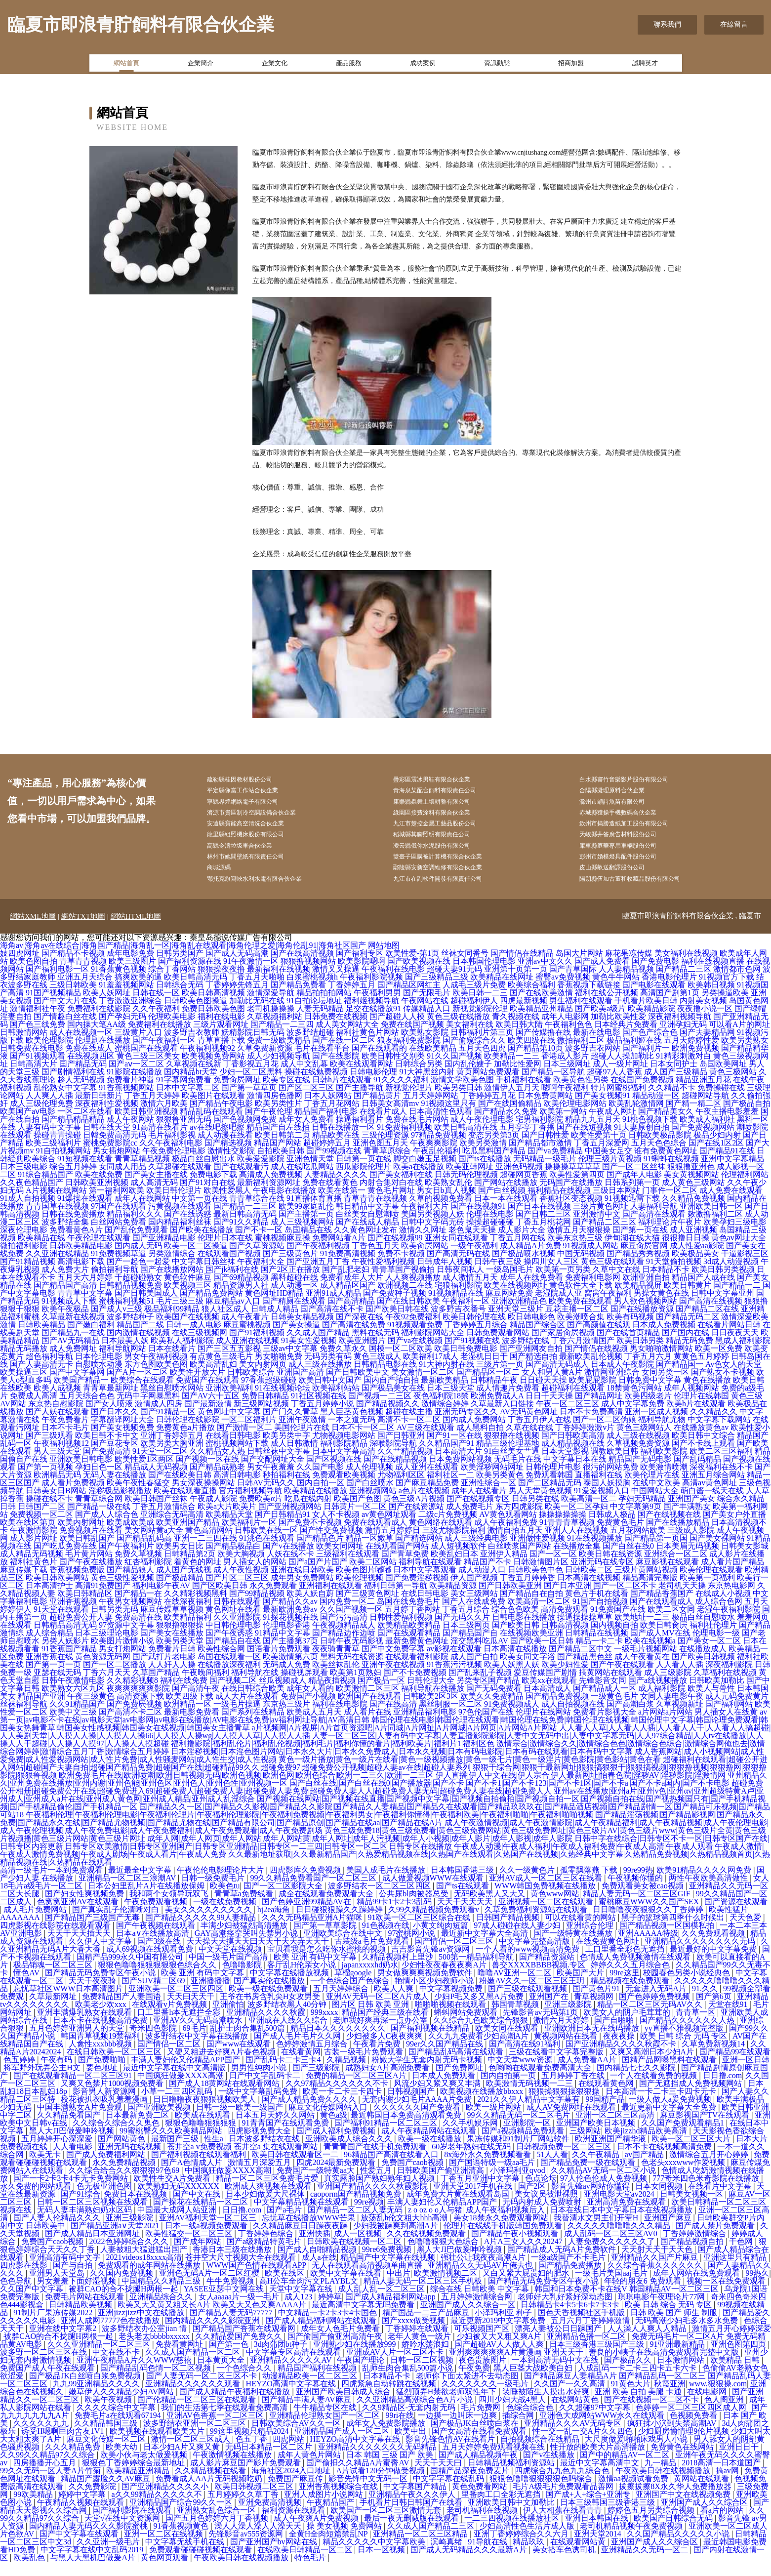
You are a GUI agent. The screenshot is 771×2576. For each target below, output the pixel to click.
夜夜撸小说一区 (704, 1023)
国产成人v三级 (116, 1323)
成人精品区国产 (347, 1299)
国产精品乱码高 (144, 1552)
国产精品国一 (679, 1378)
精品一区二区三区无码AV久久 (650, 2018)
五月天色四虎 (482, 1062)
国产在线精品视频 (395, 1473)
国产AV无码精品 (70, 1354)
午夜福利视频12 (61, 1457)
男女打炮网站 (122, 1663)
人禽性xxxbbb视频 (101, 2058)
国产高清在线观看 (654, 1228)
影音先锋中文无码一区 (368, 2493)
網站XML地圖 (33, 931)
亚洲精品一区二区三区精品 (421, 2548)
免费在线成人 (89, 1062)
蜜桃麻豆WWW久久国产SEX (650, 1916)
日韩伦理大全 (430, 1694)
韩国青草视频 (516, 2018)
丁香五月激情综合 (164, 1520)
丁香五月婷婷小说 (322, 1418)
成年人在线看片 (479, 1505)
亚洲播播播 (210, 1995)
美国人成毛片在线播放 (386, 1884)
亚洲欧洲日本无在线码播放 (592, 2042)
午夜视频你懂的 (636, 1892)
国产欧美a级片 (600, 1023)
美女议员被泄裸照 (547, 2208)
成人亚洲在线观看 (426, 1481)
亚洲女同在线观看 (456, 1252)
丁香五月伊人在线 (539, 1434)
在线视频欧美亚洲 (531, 1647)
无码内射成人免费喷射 (542, 2216)
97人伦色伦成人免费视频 (604, 2192)
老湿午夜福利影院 (728, 1623)
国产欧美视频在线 (418, 975)
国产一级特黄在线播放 (573, 1947)
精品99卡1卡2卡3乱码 (395, 1916)
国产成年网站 (198, 2255)
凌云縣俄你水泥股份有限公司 (446, 855)
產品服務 (349, 66)
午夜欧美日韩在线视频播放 (663, 2485)
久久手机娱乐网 (471, 2137)
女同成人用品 (122, 1181)
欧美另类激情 (483, 1157)
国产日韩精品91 (282, 1528)
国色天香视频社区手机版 (582, 2327)
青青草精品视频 (142, 1173)
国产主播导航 (359, 1102)
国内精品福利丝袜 (179, 1236)
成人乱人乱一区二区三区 (382, 2303)
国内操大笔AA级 (96, 1038)
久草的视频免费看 (440, 1212)
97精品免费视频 (438, 1149)
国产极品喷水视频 (523, 1268)
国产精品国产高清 (65, 1299)
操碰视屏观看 (304, 1686)
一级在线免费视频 (225, 1916)
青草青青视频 (83, 975)
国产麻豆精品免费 (427, 1497)
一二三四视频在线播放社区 (512, 2532)
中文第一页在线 (199, 1212)
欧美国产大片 (581, 1987)
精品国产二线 (140, 1339)
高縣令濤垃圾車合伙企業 (253, 855)
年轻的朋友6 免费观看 (643, 2295)
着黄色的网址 (197, 1576)
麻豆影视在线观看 (667, 1576)
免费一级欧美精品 (278, 1054)
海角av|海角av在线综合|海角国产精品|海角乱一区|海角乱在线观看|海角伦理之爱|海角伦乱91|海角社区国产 (183, 959)
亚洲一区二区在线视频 (164, 2548)
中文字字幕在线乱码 (449, 2493)
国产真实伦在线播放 (270, 1995)
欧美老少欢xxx (101, 2018)
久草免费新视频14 (714, 2058)
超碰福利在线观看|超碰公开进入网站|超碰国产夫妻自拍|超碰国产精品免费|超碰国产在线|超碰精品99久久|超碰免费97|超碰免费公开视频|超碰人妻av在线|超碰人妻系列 (384, 1777)
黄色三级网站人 (644, 1441)
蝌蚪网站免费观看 (466, 2026)
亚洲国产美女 (691, 1513)
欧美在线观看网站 (361, 1078)
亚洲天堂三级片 (515, 1323)
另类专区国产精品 (488, 1694)
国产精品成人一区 (604, 1702)
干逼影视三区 (745, 1268)
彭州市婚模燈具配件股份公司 (632, 867)
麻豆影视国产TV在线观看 (705, 2129)
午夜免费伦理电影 (173, 1165)
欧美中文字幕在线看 (346, 2287)
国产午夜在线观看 (622, 1679)
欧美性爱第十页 (598, 1149)
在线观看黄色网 (607, 2097)
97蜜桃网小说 (412, 1947)
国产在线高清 (393, 1718)
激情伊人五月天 (511, 1102)
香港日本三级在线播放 (233, 2263)
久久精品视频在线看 (211, 2485)
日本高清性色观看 (440, 1125)
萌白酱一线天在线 (712, 1505)
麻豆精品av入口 (232, 1315)
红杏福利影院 (148, 1576)
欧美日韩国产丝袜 (156, 1513)
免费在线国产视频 (412, 1038)
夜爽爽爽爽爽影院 (138, 1702)
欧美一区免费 (718, 1362)
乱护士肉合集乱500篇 (248, 2042)
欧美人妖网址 (106, 1007)
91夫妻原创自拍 (641, 1141)
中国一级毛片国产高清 (229, 1971)
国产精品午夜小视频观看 (515, 2248)
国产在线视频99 (395, 1252)
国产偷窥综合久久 (474, 1054)
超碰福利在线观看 (573, 1402)
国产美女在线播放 (171, 1647)
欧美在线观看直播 (185, 1505)
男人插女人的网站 (254, 1576)
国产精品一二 (737, 1299)
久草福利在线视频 (725, 1686)
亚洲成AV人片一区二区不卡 (396, 2366)
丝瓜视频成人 (282, 1694)
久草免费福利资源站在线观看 (537, 1924)
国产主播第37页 (290, 1655)
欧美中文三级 (73, 1726)
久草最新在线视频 (73, 1331)
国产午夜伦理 (268, 1125)
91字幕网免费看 (183, 1094)
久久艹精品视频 (405, 1465)
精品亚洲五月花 (703, 1094)
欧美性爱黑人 (227, 1204)
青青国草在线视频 (57, 1220)
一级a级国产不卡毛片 (569, 2271)
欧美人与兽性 (711, 1702)
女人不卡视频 (336, 1528)
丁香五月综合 (465, 1623)
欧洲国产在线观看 (369, 1710)
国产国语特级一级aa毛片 (493, 2176)
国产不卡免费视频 (414, 1686)
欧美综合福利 (531, 999)
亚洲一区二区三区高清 (615, 2129)
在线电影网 (708, 2406)
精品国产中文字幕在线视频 (388, 2271)
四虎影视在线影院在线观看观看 (56, 1939)
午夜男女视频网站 (130, 1615)
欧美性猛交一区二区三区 (189, 2248)
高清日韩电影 (237, 1489)
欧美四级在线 (531, 1054)
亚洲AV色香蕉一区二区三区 (216, 2429)
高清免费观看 (564, 1623)
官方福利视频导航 (250, 1505)
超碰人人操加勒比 (622, 1070)
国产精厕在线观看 (293, 1315)
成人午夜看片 (245, 1331)
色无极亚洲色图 (105, 2200)
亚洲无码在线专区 (602, 1576)
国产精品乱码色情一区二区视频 (156, 2382)
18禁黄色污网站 (634, 1402)
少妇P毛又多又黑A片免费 (479, 2010)
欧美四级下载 (189, 1710)
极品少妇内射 (717, 1149)
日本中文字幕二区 (187, 1102)
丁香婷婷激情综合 (695, 2248)
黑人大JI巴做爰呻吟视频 (72, 2145)
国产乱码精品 (697, 1473)
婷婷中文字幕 (83, 2508)
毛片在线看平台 (322, 1062)
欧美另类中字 (286, 1449)
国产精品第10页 (535, 1062)
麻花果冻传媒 (628, 967)
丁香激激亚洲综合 (130, 1015)
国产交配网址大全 (272, 1473)
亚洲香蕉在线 (49, 1671)
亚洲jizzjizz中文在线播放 (142, 2327)
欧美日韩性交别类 (393, 1070)
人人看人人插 (679, 1679)
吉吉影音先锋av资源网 (431, 1963)
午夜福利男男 (377, 1007)
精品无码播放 (23, 1362)
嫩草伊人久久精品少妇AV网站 (122, 2406)
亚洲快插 (314, 2248)
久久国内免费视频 (122, 2287)
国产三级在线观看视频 (528, 2003)
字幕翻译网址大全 (122, 1434)
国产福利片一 (646, 1062)
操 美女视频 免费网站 (345, 2540)
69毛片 (194, 2042)
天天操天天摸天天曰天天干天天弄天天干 (259, 1955)
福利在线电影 (221, 1030)
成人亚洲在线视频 (247, 1354)
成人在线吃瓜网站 (302, 1181)
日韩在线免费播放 (73, 1228)
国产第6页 (714, 2010)
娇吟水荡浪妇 (426, 2358)
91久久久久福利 (401, 1094)
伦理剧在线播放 (102, 1054)
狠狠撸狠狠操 (179, 1639)
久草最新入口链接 (502, 1418)
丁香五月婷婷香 (527, 1592)
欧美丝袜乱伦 (336, 1679)
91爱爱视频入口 (601, 1505)
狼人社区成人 (225, 1323)
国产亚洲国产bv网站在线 (274, 2556)
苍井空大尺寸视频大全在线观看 (241, 2271)
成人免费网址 (73, 1362)
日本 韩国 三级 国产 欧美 (390, 2469)
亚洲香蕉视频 (73, 1615)
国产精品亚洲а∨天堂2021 (116, 2240)
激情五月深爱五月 (260, 2176)
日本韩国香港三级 (463, 1884)
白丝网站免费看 (118, 1236)
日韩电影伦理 (373, 1086)
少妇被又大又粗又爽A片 (500, 2350)
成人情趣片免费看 (507, 1402)
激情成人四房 (158, 1418)
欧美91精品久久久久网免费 (704, 1884)
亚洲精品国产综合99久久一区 (181, 2516)
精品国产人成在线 (703, 1291)
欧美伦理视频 (359, 1592)
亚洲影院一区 (528, 2137)
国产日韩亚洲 (401, 1449)
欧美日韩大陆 (519, 1038)
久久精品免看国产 (69, 2129)
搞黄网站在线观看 (610, 1686)
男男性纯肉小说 (259, 2082)
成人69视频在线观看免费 (150, 1963)
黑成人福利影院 (743, 1354)
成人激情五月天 (470, 1291)
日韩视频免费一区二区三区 (564, 2161)
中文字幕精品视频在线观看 (302, 2216)
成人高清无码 (154, 1196)
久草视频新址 (679, 1718)
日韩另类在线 (535, 1513)
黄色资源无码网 (102, 1671)
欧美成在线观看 (203, 2129)
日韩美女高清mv (390, 1117)
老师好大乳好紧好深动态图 (566, 2311)
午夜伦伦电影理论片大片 (221, 1884)
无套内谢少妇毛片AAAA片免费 (418, 2113)
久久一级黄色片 (528, 1884)
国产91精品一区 (168, 1426)
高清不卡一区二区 (409, 1434)
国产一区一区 (553, 1568)
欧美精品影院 (651, 1023)
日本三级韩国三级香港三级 (608, 2516)
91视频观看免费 (415, 1339)
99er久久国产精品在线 (445, 2058)
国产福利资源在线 (189, 975)
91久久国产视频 (454, 1070)
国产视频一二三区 (379, 1410)
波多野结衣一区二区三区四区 (380, 1900)
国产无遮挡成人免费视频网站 (691, 2097)
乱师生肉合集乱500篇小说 (408, 2382)
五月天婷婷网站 (430, 1109)
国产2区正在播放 (290, 1283)
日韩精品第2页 (189, 1568)
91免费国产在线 (618, 1623)
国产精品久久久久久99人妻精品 (201, 1931)
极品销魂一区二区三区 (53, 1979)
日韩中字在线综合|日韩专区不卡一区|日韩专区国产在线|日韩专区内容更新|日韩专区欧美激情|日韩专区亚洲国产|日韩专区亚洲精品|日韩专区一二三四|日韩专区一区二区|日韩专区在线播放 (384, 1856)
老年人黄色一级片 (420, 2350)
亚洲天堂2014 (598, 2548)
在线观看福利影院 (416, 1671)
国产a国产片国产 (317, 1576)
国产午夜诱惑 (229, 1647)
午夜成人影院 (213, 1513)
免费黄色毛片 (620, 1536)
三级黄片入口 (138, 1046)
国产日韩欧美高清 (573, 1449)
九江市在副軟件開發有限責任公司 (453, 892)
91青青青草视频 (567, 1536)
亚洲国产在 (549, 2010)
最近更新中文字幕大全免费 (669, 2121)
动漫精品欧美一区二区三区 (310, 2390)
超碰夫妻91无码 (454, 983)
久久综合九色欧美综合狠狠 (481, 2034)
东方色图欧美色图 (156, 1378)
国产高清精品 (351, 1315)
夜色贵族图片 (483, 2374)
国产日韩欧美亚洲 (510, 1599)
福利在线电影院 (339, 1718)
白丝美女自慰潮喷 (367, 1228)
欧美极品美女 (695, 1268)
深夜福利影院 (729, 1679)
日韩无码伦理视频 (466, 1189)
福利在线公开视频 (606, 1007)
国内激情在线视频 (138, 1347)
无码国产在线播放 (571, 1196)
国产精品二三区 (683, 983)
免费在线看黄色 (330, 1196)
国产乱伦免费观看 (136, 1244)
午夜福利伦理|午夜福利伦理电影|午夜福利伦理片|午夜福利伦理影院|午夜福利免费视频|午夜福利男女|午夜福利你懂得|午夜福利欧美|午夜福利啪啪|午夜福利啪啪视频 (309, 1829)
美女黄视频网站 (691, 1189)
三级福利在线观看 (347, 1568)
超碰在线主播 (409, 1426)
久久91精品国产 (77, 1718)
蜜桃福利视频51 (126, 1315)
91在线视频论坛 (282, 1402)
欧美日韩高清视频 (213, 1007)
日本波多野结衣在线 (265, 2153)
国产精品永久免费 (505, 1125)
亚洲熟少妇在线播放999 (355, 2358)
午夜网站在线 (424, 1015)
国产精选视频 (228, 1157)
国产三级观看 (49, 1449)
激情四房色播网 (274, 1109)
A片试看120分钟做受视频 (381, 2485)
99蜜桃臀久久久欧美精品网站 (172, 2145)
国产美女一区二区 (709, 1655)
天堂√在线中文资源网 (123, 2532)
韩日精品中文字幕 (367, 1220)
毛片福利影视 (172, 1149)
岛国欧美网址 (723, 1078)
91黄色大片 (630, 2398)
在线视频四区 (91, 1070)
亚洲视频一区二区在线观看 (546, 1916)
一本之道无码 (351, 1434)
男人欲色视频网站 (645, 1315)
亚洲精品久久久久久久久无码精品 (378, 2461)
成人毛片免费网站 (36, 1924)
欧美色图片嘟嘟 (363, 1584)
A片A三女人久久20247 (524, 2255)
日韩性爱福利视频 (401, 1631)
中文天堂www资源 (520, 2074)
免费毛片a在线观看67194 (119, 2429)
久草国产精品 (156, 1686)
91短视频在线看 (85, 1173)
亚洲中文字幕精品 (732, 1173)
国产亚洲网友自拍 (531, 1362)
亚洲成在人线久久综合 (288, 2034)
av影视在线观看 (454, 1663)
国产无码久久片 (462, 1631)
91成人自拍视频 (27, 1212)
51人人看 (552, 2169)
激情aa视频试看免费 (634, 2493)
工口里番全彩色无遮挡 (625, 1963)
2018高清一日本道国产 (722, 2477)
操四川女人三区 (551, 1275)
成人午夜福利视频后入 (506, 2224)
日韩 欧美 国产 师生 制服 (674, 2327)
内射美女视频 (703, 1015)
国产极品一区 (381, 1694)
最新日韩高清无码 (245, 1228)
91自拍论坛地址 (314, 1015)
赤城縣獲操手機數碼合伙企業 (632, 817)
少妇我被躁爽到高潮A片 (396, 2240)
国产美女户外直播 (734, 1528)
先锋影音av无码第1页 (541, 2026)
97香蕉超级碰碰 (268, 1394)
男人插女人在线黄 (726, 1726)
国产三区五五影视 (229, 1362)
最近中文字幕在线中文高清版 (175, 2082)
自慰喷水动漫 (98, 1378)
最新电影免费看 (191, 1726)
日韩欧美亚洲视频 (96, 1196)
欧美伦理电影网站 (575, 1117)
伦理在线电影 (490, 1228)
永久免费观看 (273, 1599)
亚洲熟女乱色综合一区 (217, 2524)
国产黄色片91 (597, 2003)
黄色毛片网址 (391, 1204)
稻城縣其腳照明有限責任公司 (446, 842)
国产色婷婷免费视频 (655, 2010)
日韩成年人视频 (444, 1275)
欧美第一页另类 (563, 1283)
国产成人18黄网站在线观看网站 (225, 2097)
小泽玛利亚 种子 (504, 2327)
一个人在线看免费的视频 (654, 2089)
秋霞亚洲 (670, 2398)
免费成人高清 (33, 1410)
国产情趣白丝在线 (65, 1030)
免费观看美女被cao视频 (644, 1900)
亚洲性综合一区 (488, 1497)
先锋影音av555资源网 (246, 2548)
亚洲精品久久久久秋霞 (266, 2026)
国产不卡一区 (259, 1244)
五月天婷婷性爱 (691, 1054)
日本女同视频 (660, 2200)
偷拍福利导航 (114, 1283)
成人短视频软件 (458, 1560)
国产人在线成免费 (473, 1615)
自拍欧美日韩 (280, 1165)
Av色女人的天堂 (733, 1378)
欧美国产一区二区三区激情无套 (386, 2524)
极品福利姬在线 (634, 1054)
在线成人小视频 (723, 1607)
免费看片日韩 (172, 1663)
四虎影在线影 (24, 2279)
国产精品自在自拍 (531, 1607)
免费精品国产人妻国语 (122, 2010)
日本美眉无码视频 (687, 1560)
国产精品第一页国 (656, 1552)
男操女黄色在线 (661, 1307)
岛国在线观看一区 (229, 1671)
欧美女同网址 (340, 1560)
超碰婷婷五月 (327, 1157)
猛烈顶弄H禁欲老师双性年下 (447, 2406)
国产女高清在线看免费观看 (480, 2445)
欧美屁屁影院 (592, 1394)
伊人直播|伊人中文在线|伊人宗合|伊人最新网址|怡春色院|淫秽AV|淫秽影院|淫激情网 (581, 1789)
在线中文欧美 (656, 1497)
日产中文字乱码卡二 (265, 2089)
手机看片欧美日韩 (646, 1015)
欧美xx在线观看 (549, 1694)
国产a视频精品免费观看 (524, 2145)
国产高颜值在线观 (598, 1339)
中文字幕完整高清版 (535, 1955)
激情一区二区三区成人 (191, 2453)
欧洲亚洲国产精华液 (611, 2153)
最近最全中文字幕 (140, 1884)
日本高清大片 (458, 1465)
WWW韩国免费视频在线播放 (546, 1900)
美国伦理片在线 (301, 1441)
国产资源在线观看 (736, 1916)
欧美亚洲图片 (362, 1354)
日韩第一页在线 (363, 1173)
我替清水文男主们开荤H (597, 2232)
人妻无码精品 (320, 1023)
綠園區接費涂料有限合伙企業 (446, 817)
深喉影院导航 (393, 1457)
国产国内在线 (685, 1347)
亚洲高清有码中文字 (65, 2271)
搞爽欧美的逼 (138, 991)
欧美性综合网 (221, 1663)
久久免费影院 (93, 2500)
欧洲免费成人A (497, 1410)
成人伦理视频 (369, 1481)
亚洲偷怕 (228, 2018)
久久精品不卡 (671, 1102)
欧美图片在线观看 (213, 1109)
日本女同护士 (673, 1078)
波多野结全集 (65, 1236)
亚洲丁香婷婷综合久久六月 (522, 2548)
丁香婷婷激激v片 (584, 1441)
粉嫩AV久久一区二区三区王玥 (532, 1995)
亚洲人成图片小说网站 (324, 2508)
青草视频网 (594, 2010)
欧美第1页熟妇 (355, 1686)
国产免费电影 (655, 975)
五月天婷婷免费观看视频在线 (494, 2461)
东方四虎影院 (519, 1520)
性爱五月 (377, 2184)
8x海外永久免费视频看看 (488, 2169)
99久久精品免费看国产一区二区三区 (314, 1892)
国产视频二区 (233, 1694)
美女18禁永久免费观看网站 (501, 2232)
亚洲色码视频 (519, 1181)
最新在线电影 (596, 1046)
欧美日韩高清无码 (195, 991)
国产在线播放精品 (677, 1536)
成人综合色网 (718, 1615)
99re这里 (624, 1987)
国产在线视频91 (478, 1220)
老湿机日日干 (484, 1370)
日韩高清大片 (33, 1078)
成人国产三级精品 (675, 1086)
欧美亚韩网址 (469, 1181)
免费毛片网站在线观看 (85, 2311)
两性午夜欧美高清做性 (709, 1892)
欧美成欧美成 (130, 1536)
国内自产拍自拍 (391, 1394)
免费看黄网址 (180, 2358)
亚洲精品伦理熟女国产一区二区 (325, 2429)
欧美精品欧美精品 (409, 1639)
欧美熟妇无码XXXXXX (179, 2200)
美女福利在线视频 (686, 967)
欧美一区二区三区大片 (691, 2153)
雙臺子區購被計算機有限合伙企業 (453, 867)
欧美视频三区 (187, 1299)
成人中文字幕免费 (632, 1418)
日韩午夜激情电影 (73, 1694)
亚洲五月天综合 (85, 991)
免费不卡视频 (401, 1268)
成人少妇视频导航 (278, 1070)
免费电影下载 (213, 1189)
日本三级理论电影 (106, 1647)
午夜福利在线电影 (393, 983)
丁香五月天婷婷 (152, 1109)
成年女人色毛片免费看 (341, 2342)
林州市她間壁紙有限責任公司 (260, 867)
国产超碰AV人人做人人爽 (500, 2358)
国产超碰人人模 (397, 1030)
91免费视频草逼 (118, 1268)
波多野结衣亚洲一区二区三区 (195, 2437)
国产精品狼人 (130, 1584)
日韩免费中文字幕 (650, 1394)
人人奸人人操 (172, 1679)
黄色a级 (333, 2129)
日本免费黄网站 (545, 1109)
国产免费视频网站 (702, 1141)
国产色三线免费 (37, 1038)
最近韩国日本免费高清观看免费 (407, 2129)
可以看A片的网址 (739, 1038)
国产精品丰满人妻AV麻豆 (307, 2414)
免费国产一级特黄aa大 (317, 2184)
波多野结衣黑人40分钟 (287, 2018)
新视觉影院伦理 (480, 1023)
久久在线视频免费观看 (427, 2248)
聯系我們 (667, 24)
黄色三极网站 (733, 1086)
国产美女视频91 (602, 1109)
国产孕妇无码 (122, 1030)
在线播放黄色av (701, 1441)
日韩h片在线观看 (341, 1094)
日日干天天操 (549, 1410)
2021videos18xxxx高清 (144, 2271)
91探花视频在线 (290, 1631)
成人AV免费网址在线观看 (572, 2121)
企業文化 (274, 66)
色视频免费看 (694, 2429)
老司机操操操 (270, 1023)
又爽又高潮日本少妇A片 (652, 2066)
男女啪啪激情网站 (661, 1362)
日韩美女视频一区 (692, 2208)
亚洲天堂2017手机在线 (473, 2200)
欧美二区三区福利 (721, 1465)
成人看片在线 (367, 1726)
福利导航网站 (122, 1362)
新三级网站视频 (261, 1418)
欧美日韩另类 (640, 1354)
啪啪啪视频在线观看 (451, 2018)
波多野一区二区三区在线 (44, 2366)
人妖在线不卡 (290, 1568)
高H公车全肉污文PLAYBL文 (309, 2295)
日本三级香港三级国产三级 (597, 2358)
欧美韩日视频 (711, 999)
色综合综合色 (531, 2421)
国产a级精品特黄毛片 (265, 2255)
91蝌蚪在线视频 (671, 1173)
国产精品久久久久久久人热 (688, 2034)
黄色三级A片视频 (414, 1513)
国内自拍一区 (320, 1497)
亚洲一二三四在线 (205, 1552)
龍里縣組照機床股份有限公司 (260, 842)
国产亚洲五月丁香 (318, 1275)
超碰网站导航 (705, 1109)
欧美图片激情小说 (122, 1655)
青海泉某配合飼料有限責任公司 (449, 792)
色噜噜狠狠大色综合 (444, 2255)
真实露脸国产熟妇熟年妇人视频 (380, 2192)
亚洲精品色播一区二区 (587, 2350)
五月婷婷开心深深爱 (57, 2153)
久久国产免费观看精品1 (683, 2137)
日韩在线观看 (237, 1615)
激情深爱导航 (270, 1007)
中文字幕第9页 (635, 1520)
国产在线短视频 (584, 1141)
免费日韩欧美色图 (213, 1023)
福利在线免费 (183, 1694)
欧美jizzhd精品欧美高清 (647, 2145)
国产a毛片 (285, 2224)
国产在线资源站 (416, 1520)
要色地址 (103, 2082)
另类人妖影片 (65, 1655)
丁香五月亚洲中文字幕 (481, 2192)
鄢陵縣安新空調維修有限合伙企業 (453, 880)
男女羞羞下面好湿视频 (77, 2295)
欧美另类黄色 (500, 1489)
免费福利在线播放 (159, 1038)
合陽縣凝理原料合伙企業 (625, 792)
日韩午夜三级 (498, 1275)
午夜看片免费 (378, 2058)
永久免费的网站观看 (36, 2200)
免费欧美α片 (261, 1513)
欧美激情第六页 (290, 1671)
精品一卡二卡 (599, 1655)
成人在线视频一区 (81, 1046)
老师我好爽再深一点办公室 (381, 2034)
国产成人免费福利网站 (106, 2169)
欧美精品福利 (187, 1631)
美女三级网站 (474, 1607)
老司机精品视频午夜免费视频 (632, 2540)
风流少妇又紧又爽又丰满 (438, 2097)
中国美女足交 (608, 1165)
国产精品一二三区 (245, 1220)
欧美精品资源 (453, 1599)
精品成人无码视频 (156, 1481)
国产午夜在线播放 (90, 1576)
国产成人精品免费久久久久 (310, 2113)
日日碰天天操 (543, 1394)
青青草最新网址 (110, 1402)
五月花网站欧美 (637, 1544)
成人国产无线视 (183, 1584)
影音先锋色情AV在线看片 (451, 2453)
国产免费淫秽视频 (416, 1592)
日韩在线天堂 (106, 1141)
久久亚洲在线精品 (57, 1268)
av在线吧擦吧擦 (217, 1141)
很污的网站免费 (610, 1481)
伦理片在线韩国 (701, 1410)
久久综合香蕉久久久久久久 (656, 2279)
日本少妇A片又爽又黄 (182, 2461)
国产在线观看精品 (409, 1647)
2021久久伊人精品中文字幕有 (529, 2113)
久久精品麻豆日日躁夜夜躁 (301, 2240)
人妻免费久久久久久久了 (612, 2255)
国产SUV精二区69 (154, 1995)
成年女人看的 (310, 1702)
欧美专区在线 (286, 1094)
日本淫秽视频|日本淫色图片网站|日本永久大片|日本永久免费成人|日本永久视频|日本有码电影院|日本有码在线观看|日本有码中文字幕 (401, 1765)
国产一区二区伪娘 (604, 1434)
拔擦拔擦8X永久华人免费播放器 (676, 2500)
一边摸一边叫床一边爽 (458, 2429)
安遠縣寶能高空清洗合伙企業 (260, 830)
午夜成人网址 (612, 1125)
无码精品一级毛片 (544, 1173)
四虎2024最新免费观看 (336, 2176)
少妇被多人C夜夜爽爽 (385, 2050)
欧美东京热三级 (575, 1252)
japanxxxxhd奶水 (370, 1979)
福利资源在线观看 (294, 2524)
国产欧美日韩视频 (703, 1671)
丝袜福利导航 (23, 1718)
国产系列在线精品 (252, 1726)
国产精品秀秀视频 (638, 1268)
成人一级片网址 (620, 1078)
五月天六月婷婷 (85, 1291)
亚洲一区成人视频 (656, 1426)
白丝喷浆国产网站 (519, 1560)
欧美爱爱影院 (260, 1173)
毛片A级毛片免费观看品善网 (564, 2500)
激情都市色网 (737, 983)
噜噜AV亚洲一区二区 (515, 1987)
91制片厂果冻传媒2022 (53, 2327)
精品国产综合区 (537, 1339)
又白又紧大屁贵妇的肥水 (527, 2287)
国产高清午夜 (195, 1702)
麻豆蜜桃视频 (247, 1339)
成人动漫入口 (482, 1584)
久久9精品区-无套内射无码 (409, 2421)
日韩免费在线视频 (335, 1030)
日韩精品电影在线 (385, 1378)
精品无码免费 (689, 1354)
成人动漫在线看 (225, 1149)
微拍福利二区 (581, 1054)
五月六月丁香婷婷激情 (591, 2335)
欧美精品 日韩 (736, 2374)
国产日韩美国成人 (146, 1307)
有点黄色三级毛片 (221, 1370)
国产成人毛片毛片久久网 (298, 2050)
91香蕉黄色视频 (118, 983)
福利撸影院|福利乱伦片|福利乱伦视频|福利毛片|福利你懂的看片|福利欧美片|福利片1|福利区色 (332, 1758)
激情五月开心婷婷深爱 (731, 2342)
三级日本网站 (616, 1204)
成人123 (299, 2311)
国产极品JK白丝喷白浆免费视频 (86, 2390)
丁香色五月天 (375, 1260)
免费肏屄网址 (237, 1094)
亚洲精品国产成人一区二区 (342, 2445)
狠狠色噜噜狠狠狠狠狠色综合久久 (158, 1979)
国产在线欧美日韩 (179, 1489)
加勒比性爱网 (517, 1078)
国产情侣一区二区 (170, 2058)
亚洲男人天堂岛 (57, 2287)
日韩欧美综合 (251, 1386)
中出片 (398, 2287)
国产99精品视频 (256, 1607)
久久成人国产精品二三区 (431, 2540)
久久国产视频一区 (351, 1623)
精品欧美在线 (336, 1149)
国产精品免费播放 (571, 2279)
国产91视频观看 (37, 1070)
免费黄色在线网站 (683, 2461)
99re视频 (369, 2216)
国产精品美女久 (665, 1125)
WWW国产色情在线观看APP (257, 2279)
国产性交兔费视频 (331, 1544)
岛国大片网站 (579, 967)
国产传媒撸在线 (543, 1046)
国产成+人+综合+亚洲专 (589, 2508)
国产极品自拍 (747, 1117)
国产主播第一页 (306, 1228)
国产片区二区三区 (237, 1592)
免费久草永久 (343, 1362)
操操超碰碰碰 (490, 1236)
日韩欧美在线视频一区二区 (355, 2255)
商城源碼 (229, 880)
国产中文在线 (197, 2208)
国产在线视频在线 (669, 1528)
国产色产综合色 (650, 1046)
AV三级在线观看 (425, 1441)
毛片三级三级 (179, 1315)
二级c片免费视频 (447, 1528)
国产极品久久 (628, 2374)
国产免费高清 (106, 1465)
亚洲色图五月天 (380, 1157)
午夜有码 (57, 2074)
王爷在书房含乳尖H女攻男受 (271, 2010)
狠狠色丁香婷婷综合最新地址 (134, 2477)
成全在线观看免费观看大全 (327, 1908)
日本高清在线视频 (588, 1592)
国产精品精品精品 (73, 1133)
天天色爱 (746, 1931)
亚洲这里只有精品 (736, 2271)
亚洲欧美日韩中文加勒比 (512, 2516)
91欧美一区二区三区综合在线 (419, 1931)
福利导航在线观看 (430, 1576)
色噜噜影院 (243, 1979)
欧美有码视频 (630, 1331)
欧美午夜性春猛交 (138, 1497)
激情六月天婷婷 (562, 2034)
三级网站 (585, 2145)
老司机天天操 (682, 1599)
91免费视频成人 (511, 1718)
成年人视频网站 (691, 1402)
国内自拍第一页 (509, 2089)
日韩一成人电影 (193, 1339)
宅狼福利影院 (458, 1299)
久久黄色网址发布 (365, 1244)
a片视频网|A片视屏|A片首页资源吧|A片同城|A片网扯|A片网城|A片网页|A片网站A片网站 (404, 1742)
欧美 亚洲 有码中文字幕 (316, 1971)
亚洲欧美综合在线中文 (343, 1947)
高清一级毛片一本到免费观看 (52, 1884)
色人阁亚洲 (725, 2414)
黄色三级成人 (377, 1370)
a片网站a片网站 (665, 1726)
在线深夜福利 (187, 1615)
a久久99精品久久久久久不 (158, 2508)
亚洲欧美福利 (229, 1402)
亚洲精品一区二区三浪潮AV (128, 1892)
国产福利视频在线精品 (431, 2042)
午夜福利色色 (568, 1038)
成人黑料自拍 (480, 1441)
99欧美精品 (34, 2508)
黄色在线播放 (707, 1394)
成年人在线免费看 (531, 1291)
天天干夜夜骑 (93, 1995)
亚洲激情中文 (596, 1228)
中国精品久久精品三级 (162, 2295)
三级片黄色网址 (600, 1220)
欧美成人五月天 (314, 1726)
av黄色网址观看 (389, 1528)
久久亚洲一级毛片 (109, 2556)
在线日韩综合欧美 (252, 1702)
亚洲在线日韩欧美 (302, 1584)
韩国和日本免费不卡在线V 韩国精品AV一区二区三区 (627, 2303)
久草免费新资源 (264, 1062)
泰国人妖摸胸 (607, 1497)
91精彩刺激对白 (683, 1070)
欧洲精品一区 (187, 1718)
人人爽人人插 (49, 1109)
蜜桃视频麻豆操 (282, 1252)
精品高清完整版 (650, 1592)
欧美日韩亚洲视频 (146, 1125)
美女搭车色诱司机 (565, 2564)
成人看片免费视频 (73, 1497)
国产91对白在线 (207, 1196)
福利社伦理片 (713, 1639)
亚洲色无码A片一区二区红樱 (210, 2287)
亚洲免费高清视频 (270, 2516)
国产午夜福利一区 (164, 1054)
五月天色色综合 (659, 1157)
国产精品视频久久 (387, 1418)
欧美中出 (411, 2445)
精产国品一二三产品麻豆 (426, 2327)
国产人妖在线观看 (57, 1426)
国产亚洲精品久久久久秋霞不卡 (622, 2058)
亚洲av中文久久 (545, 975)
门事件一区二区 (669, 1204)
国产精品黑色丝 (584, 1671)
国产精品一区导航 (553, 1086)
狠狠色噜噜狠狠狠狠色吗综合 (541, 2493)
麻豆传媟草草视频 (171, 1623)
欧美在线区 (285, 2287)
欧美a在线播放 (418, 1181)
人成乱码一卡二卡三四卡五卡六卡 (638, 2382)
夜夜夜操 (620, 2050)
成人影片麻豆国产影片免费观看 (246, 2477)
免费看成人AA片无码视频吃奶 (210, 2493)
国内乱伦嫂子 (468, 1078)
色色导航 (17, 2295)
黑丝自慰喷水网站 (171, 1402)
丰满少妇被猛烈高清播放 (245, 1939)
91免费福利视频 (404, 1141)
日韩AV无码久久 (266, 1497)
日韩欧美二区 (588, 1584)
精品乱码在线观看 (211, 1125)
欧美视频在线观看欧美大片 (158, 2445)
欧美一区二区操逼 (195, 1260)
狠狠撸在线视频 (511, 1449)
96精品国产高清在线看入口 (392, 2169)
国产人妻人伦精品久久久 (57, 2232)
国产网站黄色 (122, 2153)
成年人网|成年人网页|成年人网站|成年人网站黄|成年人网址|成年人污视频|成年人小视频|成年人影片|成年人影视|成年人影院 (359, 1852)
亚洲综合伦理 (590, 1939)
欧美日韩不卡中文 (106, 1449)
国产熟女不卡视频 (722, 1386)
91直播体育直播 (314, 1212)
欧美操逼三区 (23, 1386)
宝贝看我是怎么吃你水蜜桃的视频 (327, 1963)
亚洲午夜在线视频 (393, 1679)
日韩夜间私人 (460, 1283)
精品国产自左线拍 (278, 1141)
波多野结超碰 (310, 1046)
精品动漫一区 (656, 1109)
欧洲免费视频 (695, 1062)
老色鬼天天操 (472, 1244)
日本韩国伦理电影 (484, 975)
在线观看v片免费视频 (170, 2018)
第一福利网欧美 (116, 1204)
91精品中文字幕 (282, 1647)
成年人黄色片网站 (310, 2469)
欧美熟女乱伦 (448, 1196)
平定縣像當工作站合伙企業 (256, 792)
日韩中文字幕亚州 (722, 1307)
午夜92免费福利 (413, 1331)
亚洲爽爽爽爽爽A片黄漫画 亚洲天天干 (517, 2366)
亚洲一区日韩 (746, 2074)
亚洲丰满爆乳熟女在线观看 (85, 2026)
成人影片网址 (33, 1552)
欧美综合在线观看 (142, 1394)
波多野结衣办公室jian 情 (145, 2342)
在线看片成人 (383, 1125)
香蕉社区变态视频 (571, 1212)
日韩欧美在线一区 (266, 1544)
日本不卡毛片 (65, 1441)
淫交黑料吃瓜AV (479, 1655)
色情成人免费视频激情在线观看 (636, 1971)
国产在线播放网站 (171, 1283)
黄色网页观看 (165, 2572)
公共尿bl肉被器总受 (414, 1908)
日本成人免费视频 (663, 1339)
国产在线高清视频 (302, 967)
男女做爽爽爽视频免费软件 (425, 1987)
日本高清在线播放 (515, 1663)
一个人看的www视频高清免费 (529, 1963)
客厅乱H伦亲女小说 (302, 1979)
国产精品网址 (598, 1410)
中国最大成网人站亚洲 (177, 2224)
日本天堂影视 (565, 1465)
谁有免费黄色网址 (665, 1165)
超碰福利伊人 (474, 1015)
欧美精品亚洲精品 (138, 2485)
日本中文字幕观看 (424, 1584)
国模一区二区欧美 (400, 1362)
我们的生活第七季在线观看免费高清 (225, 2421)
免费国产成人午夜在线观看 (48, 2382)
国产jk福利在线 (232, 1283)
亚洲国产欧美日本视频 (596, 2137)
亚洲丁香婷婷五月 (171, 1449)
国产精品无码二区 (687, 1331)
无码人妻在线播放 (114, 1489)
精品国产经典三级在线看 (386, 2026)
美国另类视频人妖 (432, 1228)
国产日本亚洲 (567, 1599)
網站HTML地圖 (136, 931)
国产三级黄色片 (290, 1268)
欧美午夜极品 (65, 1323)
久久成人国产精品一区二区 (193, 2366)
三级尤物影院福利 (454, 1544)
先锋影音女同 (602, 1694)
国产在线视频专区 (478, 1513)
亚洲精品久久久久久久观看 (193, 2398)
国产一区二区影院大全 (284, 1900)
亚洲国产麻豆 (668, 2232)
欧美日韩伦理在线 (474, 1331)
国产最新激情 (208, 1418)
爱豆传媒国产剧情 (545, 1686)
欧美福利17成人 (430, 1370)
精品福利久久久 (134, 1228)
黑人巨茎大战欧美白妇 (533, 2382)
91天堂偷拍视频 (673, 1275)
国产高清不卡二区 (130, 1726)
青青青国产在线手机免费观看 (376, 2161)
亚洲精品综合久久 (162, 2311)
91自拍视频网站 (63, 1165)
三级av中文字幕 (290, 1362)
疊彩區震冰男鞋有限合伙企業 (446, 780)
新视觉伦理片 (409, 1102)
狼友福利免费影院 (409, 1054)
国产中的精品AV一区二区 (625, 2469)
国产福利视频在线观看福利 (199, 2169)
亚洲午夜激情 (302, 1434)
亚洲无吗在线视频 (130, 2161)
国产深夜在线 (359, 1331)
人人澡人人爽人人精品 (648, 2342)
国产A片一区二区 (137, 1386)
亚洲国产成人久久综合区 (705, 2516)
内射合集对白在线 (391, 1196)
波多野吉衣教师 (191, 1046)
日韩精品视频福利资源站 (512, 2477)
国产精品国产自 (470, 1647)
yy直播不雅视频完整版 (685, 2042)
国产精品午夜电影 (221, 1117)
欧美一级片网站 (494, 2121)
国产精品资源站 (547, 1971)
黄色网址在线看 (233, 1623)
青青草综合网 (98, 1513)
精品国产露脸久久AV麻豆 (106, 2493)
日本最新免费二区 (138, 2129)
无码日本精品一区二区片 (269, 2461)
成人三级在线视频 (638, 1449)
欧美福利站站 (336, 1402)
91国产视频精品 (53, 1007)
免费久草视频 (138, 1568)
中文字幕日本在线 (575, 1473)
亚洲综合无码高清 (171, 1528)
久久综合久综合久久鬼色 (117, 2137)
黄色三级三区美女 (148, 1070)
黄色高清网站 (209, 1544)
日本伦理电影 (98, 1370)
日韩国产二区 (41, 1520)
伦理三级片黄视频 (610, 1173)
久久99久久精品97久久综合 (48, 2469)
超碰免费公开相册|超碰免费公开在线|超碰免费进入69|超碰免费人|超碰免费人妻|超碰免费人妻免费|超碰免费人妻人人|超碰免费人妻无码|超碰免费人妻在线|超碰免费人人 (381, 1801)
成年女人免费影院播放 (386, 2437)
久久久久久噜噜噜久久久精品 (620, 2240)
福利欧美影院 (664, 1465)
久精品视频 (347, 2074)
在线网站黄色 (576, 2414)
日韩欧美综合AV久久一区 (297, 2437)
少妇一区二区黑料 (251, 1086)
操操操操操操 (562, 1528)
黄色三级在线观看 (612, 1275)
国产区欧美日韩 (219, 1599)
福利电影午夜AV (161, 1599)
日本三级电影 (23, 1181)
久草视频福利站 (274, 1030)
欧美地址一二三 (642, 1631)
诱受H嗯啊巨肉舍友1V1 (63, 2445)
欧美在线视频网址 (515, 1299)
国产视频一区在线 (207, 1473)
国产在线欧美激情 (541, 1007)
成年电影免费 (130, 967)
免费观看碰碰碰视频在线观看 (201, 2564)
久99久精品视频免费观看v (434, 1924)
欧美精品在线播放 (315, 1505)
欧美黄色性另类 (581, 1094)
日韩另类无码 (114, 1623)
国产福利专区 (359, 967)
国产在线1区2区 (716, 1157)
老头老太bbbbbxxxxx (155, 2350)
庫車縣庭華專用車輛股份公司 (632, 855)
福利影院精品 (343, 1457)
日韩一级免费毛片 (213, 1892)
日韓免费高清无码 (114, 1149)
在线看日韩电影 (233, 1449)
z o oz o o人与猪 (435, 2224)
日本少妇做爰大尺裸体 (266, 2208)
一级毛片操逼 (237, 1718)
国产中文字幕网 (77, 1386)
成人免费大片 (65, 1283)
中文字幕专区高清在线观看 (294, 2366)
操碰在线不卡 (49, 1513)
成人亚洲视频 (693, 1244)
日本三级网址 (567, 1078)
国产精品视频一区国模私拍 (667, 1939)
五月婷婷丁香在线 (574, 2089)
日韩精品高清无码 (65, 1639)
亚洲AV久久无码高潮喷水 (198, 2034)
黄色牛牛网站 (616, 991)
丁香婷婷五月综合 (476, 1339)
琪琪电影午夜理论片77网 (662, 2311)
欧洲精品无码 (57, 1489)
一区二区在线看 (85, 1125)
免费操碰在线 (721, 1102)
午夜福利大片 (424, 1220)
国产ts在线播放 (484, 1173)
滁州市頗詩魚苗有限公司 (625, 805)
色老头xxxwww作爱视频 (684, 2176)
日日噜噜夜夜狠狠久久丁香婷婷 (649, 1924)
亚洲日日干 (740, 2461)
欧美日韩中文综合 (703, 1449)
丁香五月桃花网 (543, 1236)
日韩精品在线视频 (596, 1647)
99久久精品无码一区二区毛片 (519, 2129)
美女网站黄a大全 (153, 1544)
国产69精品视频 (241, 1291)
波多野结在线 (525, 1354)
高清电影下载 (81, 1275)
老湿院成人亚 (558, 1307)
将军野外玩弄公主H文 (42, 2082)
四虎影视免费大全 (260, 2145)
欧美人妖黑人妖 (511, 1679)
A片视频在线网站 (56, 1204)
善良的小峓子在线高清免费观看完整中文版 (665, 2366)
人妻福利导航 (654, 1220)
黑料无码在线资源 (351, 1671)
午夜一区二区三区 (567, 1418)
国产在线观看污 (241, 1181)
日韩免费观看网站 (497, 1347)
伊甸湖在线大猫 (632, 1252)
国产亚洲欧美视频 (160, 2121)
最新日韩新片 (98, 1109)
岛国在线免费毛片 (408, 1615)
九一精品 (661, 2477)
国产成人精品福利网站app (391, 2311)
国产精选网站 (419, 1552)
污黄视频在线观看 (179, 1220)
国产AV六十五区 (211, 1410)
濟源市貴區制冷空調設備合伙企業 (267, 817)
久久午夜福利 (156, 1023)
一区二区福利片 (249, 1434)
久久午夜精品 (596, 2169)
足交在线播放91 (373, 1023)
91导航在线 (488, 2556)
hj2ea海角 (274, 1924)
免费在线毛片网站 (416, 1133)
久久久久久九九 (42, 2437)
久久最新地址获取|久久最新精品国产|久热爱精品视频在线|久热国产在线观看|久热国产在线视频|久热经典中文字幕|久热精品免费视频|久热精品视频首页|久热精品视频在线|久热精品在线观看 (385, 1872)
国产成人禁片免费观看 (716, 2240)
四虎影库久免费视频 (306, 1884)
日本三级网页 (466, 1639)
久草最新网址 (54, 2010)
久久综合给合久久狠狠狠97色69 (125, 2184)
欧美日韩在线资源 (610, 1568)
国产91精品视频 (27, 1275)
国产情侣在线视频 (596, 1362)
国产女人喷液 (109, 1418)
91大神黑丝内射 (426, 1086)
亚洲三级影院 (569, 2018)
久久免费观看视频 (714, 1947)
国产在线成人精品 (367, 1236)
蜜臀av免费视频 (562, 991)
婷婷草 (330, 2311)
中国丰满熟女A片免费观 (80, 2121)
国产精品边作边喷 (343, 1647)
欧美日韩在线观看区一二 (295, 2169)
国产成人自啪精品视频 (318, 2263)
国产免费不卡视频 (310, 1536)
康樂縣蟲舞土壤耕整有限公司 (446, 805)
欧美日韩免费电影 (465, 1362)
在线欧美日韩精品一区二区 (305, 2564)
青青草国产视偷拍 (403, 1283)
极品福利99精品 (172, 1323)
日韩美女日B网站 (56, 1505)
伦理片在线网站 (543, 1726)
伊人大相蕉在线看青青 (563, 2524)
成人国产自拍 (474, 1671)
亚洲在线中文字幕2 (63, 2342)
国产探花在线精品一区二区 (201, 2216)
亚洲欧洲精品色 (519, 1315)
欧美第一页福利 (707, 1592)
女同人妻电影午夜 (671, 1710)
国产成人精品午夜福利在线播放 (235, 2406)
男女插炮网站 (116, 1165)
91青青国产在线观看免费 (286, 2137)
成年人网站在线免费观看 (697, 2287)
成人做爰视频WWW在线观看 (434, 1892)
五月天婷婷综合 (341, 2003)
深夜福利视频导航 (679, 1030)
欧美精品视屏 (638, 1299)
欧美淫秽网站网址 (492, 1481)
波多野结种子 (130, 1331)
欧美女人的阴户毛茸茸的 (627, 2026)
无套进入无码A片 (657, 2003)
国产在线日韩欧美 (408, 1315)
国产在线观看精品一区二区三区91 (73, 2089)
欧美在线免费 (98, 1189)
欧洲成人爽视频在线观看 (269, 2200)
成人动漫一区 (294, 1299)
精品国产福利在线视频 (318, 2382)
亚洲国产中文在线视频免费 (684, 2508)
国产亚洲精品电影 (164, 1252)
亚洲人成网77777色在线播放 (111, 2335)
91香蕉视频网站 (126, 1102)
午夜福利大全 (260, 1275)
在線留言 (734, 24)
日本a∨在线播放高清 (153, 1947)
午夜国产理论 (361, 2374)
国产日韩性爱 (545, 1149)
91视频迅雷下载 (632, 1212)
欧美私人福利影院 (182, 1354)
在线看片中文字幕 (720, 2200)
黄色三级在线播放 (458, 1030)
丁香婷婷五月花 (488, 1109)
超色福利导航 (49, 1370)
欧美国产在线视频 (187, 1331)
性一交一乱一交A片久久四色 (583, 2445)
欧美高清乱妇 (213, 1378)
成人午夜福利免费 (505, 1536)
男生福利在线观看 (580, 1015)
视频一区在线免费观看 (727, 2295)
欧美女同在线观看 (507, 2042)
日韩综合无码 (179, 999)
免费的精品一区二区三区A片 (357, 2089)
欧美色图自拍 (33, 975)
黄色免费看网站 (480, 2500)
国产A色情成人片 (192, 2176)
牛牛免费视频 (231, 2295)
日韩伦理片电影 (553, 1481)
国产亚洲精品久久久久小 (166, 2500)
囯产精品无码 (83, 1078)
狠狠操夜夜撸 (221, 983)
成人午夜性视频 (241, 1584)
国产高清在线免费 (353, 1339)
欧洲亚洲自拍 (646, 1291)
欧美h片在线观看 (696, 1418)
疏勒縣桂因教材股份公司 (253, 780)
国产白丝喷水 (370, 1497)
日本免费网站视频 (460, 1473)
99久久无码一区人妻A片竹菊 (51, 2485)
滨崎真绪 (447, 2556)
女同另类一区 (665, 1386)
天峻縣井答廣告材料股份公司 (632, 842)
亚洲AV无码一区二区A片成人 (378, 2010)
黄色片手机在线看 (596, 1607)
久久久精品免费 (73, 2461)
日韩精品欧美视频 (81, 2319)
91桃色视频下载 (650, 1133)
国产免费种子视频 (394, 1307)
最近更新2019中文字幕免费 (498, 2335)
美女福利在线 (469, 1038)
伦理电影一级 (716, 1647)
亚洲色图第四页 (739, 2358)
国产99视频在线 (334, 1165)
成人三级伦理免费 (41, 1117)
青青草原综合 (387, 1165)
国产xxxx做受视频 (414, 2335)
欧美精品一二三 (511, 1070)
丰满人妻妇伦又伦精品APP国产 (186, 2074)
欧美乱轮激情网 (636, 1117)
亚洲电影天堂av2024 (620, 2208)
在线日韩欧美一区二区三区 (115, 2066)
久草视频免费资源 (638, 1457)
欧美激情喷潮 (664, 1481)
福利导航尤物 (662, 1434)
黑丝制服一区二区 (450, 1718)
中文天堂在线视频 (231, 1963)
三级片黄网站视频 (646, 1584)
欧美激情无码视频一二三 (530, 2097)
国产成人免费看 (602, 975)
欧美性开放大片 (197, 1386)
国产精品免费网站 (211, 1307)
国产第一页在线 (640, 1244)
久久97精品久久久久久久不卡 (337, 2097)
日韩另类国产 (179, 967)
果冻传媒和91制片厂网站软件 (519, 2153)
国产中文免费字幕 (393, 1663)
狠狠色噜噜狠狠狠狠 (201, 2137)
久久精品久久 (713, 1426)
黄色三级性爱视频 (122, 1592)
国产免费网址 (460, 2082)
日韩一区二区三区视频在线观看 (93, 2216)
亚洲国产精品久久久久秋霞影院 (373, 2200)
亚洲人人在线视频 (576, 1544)
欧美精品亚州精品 (541, 1023)
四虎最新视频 (523, 1015)
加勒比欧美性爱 (618, 1030)
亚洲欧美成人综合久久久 (349, 2153)
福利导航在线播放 (432, 1702)
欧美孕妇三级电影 (735, 1236)
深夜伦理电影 (23, 1244)
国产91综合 (80, 2208)
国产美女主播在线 (156, 1189)
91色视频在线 (385, 1939)
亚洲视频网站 (373, 1505)
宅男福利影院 (539, 1133)
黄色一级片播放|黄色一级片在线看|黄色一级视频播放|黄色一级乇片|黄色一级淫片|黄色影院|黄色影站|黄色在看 (470, 1773)
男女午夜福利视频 (156, 1370)
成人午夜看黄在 (642, 1671)
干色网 (742, 2255)
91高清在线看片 (160, 1141)
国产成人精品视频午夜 (479, 2469)
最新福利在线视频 (278, 983)
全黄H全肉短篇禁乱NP (329, 2548)
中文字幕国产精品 (415, 2500)
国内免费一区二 (347, 1615)
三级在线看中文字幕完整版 (557, 2066)
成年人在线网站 (142, 1212)
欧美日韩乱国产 (87, 1552)
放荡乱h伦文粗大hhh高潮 (405, 2232)
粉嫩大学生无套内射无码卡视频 (427, 2074)
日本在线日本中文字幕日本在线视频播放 (622, 2224)
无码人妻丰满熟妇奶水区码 (85, 2224)
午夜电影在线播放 (284, 1204)
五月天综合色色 (87, 1410)
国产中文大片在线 (65, 1015)
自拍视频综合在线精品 (540, 2453)
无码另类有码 (328, 1370)
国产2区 (533, 2200)
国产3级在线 (160, 1955)
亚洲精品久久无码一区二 (645, 2564)
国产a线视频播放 (657, 1694)
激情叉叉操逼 (336, 983)
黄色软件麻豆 (187, 1291)
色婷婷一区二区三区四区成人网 (692, 2421)
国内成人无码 (138, 1260)
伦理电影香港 (286, 1639)
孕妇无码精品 (642, 1513)
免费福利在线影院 (98, 1023)
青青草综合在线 (256, 1212)
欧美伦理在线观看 (711, 1584)
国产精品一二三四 (282, 1038)
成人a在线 (319, 2271)
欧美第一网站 (563, 1125)
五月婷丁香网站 (412, 1623)
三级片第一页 (500, 1378)
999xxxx (324, 2026)
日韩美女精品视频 (302, 1331)
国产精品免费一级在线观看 (588, 2176)
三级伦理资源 (385, 1149)
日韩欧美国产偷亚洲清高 (441, 2184)
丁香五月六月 (648, 1370)
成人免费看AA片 (588, 2074)
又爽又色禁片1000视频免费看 (113, 2097)
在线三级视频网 (199, 1347)
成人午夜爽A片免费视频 (317, 2532)
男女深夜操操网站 (203, 1497)
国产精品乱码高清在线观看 (456, 2066)
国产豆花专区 (114, 1457)
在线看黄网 (301, 2066)
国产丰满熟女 (687, 1520)
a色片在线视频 (424, 1505)
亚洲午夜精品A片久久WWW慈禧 (135, 2374)
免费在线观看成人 (375, 1536)
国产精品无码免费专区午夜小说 (101, 1987)
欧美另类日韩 (458, 1102)
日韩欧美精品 (41, 1339)
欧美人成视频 (57, 1402)
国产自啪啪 (615, 2034)
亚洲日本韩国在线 (597, 2532)
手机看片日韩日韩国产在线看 (412, 2516)
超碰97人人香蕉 (614, 1086)
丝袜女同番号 (464, 967)
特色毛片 (311, 2572)
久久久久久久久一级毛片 (486, 2398)
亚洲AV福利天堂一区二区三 (208, 2232)
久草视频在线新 (193, 1078)
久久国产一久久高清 (570, 2398)
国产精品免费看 (298, 999)
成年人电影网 (565, 1030)
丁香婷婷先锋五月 (237, 999)
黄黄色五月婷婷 (701, 1370)
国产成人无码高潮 (237, 967)
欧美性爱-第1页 (412, 967)
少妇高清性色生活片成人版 (528, 2540)
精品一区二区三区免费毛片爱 (268, 2192)
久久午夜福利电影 (171, 1157)
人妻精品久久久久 (335, 1189)
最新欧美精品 (444, 1394)
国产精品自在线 (233, 1655)
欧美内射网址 (81, 1536)
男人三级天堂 (57, 1465)
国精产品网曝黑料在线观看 (670, 2074)
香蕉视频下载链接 (588, 999)
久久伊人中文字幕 (101, 1955)
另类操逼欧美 (725, 1007)
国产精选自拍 (533, 1370)
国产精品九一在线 (73, 1347)
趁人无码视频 (81, 1094)
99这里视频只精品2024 (250, 2445)
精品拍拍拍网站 (324, 1007)
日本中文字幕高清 (343, 1465)
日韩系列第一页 (632, 1196)
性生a (214, 2153)
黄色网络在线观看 (440, 1536)
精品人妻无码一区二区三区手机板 (424, 2295)
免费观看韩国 (549, 1489)
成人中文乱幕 (304, 1078)
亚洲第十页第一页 (515, 983)
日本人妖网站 (328, 1109)
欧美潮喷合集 (581, 1331)
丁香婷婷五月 (351, 999)
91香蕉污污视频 (454, 1679)
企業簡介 (200, 66)
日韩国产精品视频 (508, 1931)
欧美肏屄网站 (424, 1260)
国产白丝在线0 (628, 1560)
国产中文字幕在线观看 (80, 2548)
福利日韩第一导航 (395, 1599)
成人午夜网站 (130, 1133)
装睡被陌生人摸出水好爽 (546, 2406)
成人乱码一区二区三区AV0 (611, 2248)
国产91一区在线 (454, 1449)
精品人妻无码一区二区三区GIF (637, 1908)
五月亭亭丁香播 (527, 1141)
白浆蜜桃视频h (312, 991)
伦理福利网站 (745, 1189)
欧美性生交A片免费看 (172, 2192)
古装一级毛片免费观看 (364, 2066)
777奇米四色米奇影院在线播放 (706, 2192)
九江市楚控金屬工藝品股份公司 (449, 830)
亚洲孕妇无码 (683, 1038)
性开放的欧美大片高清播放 (598, 2461)
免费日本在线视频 (136, 2208)
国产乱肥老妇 (345, 1283)
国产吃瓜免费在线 (65, 1560)
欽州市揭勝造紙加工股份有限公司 (639, 830)
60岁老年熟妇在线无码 (472, 2161)
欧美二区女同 (671, 1623)
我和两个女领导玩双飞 (169, 1908)
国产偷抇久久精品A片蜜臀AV (358, 2477)
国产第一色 (229, 2358)
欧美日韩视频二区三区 (254, 2500)
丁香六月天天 (106, 1686)
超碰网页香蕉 (523, 1189)
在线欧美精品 (432, 1062)
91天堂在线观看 (61, 1623)
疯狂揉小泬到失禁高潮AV (673, 2437)
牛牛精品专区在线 (326, 2421)
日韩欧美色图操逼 (195, 1015)
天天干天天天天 (465, 1916)
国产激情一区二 (244, 1441)
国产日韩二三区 (543, 1228)
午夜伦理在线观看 (98, 1252)
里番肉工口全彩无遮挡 (501, 2508)
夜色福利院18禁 (441, 1410)
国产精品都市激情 (540, 1157)
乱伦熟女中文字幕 (65, 1102)
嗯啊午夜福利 (565, 1102)
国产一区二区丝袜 (633, 1181)
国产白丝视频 (502, 1204)
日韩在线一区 (156, 1007)
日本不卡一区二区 (363, 1441)
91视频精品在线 (456, 1307)
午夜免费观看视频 (156, 1916)
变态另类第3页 (494, 1149)
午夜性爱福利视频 (383, 1275)
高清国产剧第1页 (669, 1007)
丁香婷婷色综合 (266, 2248)
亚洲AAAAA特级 (648, 1947)
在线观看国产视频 (229, 1268)
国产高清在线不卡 (332, 1323)
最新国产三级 (176, 2153)
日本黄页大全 (221, 2374)
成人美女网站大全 (347, 1038)
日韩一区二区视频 (422, 2374)
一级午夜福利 (474, 1260)
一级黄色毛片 (614, 1710)
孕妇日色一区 (98, 1481)
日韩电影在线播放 (523, 1631)
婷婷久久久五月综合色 (631, 1979)
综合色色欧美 (515, 1623)
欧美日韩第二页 (282, 1149)
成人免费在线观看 (731, 1204)
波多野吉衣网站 (592, 1062)
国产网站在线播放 (505, 1196)
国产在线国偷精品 (509, 1117)
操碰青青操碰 (57, 1149)
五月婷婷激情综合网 (477, 2311)
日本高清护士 (49, 1599)
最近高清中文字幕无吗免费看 (364, 2319)
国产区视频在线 (334, 1473)
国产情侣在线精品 (522, 967)
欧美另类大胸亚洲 (171, 1457)
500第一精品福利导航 (477, 1971)
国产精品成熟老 (217, 1481)
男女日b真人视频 (446, 1204)
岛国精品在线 (308, 1244)
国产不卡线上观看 (703, 1457)
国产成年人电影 (634, 1189)
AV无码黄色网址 (529, 1426)
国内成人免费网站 (474, 1434)
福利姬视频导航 (371, 1015)
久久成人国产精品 (318, 1347)
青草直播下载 (221, 1054)
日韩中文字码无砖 (432, 1236)
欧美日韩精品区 (85, 1607)
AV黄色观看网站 (508, 1528)
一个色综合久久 (245, 2382)
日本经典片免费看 (625, 1038)
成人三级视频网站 (302, 1236)
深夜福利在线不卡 (721, 1481)
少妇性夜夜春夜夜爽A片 (445, 1979)
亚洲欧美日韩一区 (711, 1220)
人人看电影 (73, 2161)
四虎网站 (289, 2453)
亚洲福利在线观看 (330, 1599)
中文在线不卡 (117, 2366)
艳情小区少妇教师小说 (435, 1995)
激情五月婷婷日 (392, 1544)
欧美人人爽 (394, 2003)
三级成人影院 (691, 1544)
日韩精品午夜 (494, 1394)
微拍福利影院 (23, 1260)
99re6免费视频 (387, 2263)
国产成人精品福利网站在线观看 (322, 2335)
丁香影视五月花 (251, 1078)
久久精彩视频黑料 (195, 1607)
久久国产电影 (320, 1481)
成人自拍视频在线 (573, 1718)
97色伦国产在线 (486, 1726)
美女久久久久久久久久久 (209, 1924)
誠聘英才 (645, 66)
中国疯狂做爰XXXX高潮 (181, 2089)
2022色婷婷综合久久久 (129, 2255)
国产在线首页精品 (628, 1347)
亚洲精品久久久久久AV (291, 2374)
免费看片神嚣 (130, 1094)
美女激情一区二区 (422, 1386)
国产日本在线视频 (539, 1220)
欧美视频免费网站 (213, 1070)
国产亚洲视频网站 (290, 1520)
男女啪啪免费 (278, 1370)
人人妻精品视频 (626, 983)
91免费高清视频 (347, 1268)
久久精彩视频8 (132, 1694)
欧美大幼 (122, 2461)
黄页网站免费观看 (488, 1086)
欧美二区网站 (373, 1576)
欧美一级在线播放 (430, 2153)
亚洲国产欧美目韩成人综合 (344, 2406)
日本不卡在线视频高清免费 (101, 2034)
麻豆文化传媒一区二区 (107, 2453)
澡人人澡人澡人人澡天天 (258, 2540)
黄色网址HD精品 (274, 1307)
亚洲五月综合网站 (713, 1489)
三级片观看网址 (220, 1038)
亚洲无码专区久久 (466, 1426)
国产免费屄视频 (134, 1718)
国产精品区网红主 (409, 999)
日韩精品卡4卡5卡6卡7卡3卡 (571, 2319)
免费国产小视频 (308, 1710)
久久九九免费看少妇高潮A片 (479, 2050)
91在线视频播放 (594, 1552)
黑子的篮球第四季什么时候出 (673, 1931)
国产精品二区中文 (580, 1663)
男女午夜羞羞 (270, 1481)
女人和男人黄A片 (552, 1386)
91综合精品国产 (45, 1189)
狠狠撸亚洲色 (691, 1181)
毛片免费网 (481, 2421)
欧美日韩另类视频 (723, 1283)
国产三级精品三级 (436, 991)
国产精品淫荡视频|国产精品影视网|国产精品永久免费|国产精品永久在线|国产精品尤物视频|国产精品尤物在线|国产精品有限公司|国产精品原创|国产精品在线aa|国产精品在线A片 (382, 1833)
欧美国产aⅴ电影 (27, 1125)
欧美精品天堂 (229, 1528)
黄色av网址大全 (738, 1252)
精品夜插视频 (332, 1694)
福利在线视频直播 (712, 975)
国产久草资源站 (256, 1260)
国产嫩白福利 (91, 1339)
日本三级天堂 (450, 1402)
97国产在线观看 (118, 1220)
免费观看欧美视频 (343, 1489)
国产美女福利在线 (401, 1189)
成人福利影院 (662, 1702)
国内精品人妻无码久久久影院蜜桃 (89, 2540)
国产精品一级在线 (98, 1520)
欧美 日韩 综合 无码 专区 (684, 2050)
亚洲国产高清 (300, 1386)
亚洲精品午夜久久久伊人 (412, 2508)
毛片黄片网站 (89, 1568)
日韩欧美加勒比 (716, 1694)
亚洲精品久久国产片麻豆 (655, 2271)
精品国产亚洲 (41, 1710)
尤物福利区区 (401, 1489)
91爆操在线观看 (85, 1212)
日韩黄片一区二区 (355, 1520)
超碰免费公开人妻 (81, 1631)
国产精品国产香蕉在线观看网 (245, 2342)
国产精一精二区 (693, 1117)
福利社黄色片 (33, 1576)
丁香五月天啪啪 (256, 991)
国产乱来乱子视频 (480, 1686)
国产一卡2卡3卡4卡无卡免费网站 (71, 2192)
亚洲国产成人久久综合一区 (468, 2319)
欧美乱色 (30, 2572)
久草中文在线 (616, 1283)
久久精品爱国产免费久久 (239, 2350)
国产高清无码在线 (458, 1268)
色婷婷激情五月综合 (312, 2058)
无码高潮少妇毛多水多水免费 (687, 2335)
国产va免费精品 (555, 1165)
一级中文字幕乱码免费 (258, 2105)
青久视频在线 (515, 1030)
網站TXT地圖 (83, 931)
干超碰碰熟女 (138, 1291)
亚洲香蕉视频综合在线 (339, 2500)
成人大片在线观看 (247, 1710)
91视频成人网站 (590, 1260)
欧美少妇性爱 (565, 1679)
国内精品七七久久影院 (637, 2082)
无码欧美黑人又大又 (490, 1908)
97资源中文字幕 (126, 1639)
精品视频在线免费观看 (630, 1995)
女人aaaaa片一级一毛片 (240, 2311)
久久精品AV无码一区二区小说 (604, 2184)
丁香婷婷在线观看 (417, 2342)
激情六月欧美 (164, 1117)
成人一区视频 (358, 2248)
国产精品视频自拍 (693, 2255)
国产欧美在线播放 (201, 1244)
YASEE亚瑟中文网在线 (225, 2303)
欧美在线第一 (341, 1204)
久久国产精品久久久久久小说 (679, 2548)
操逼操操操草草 (584, 1631)
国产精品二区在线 (707, 1323)
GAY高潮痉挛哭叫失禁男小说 (247, 1947)
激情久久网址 (422, 1244)
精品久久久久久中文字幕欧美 (375, 2556)
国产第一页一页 (53, 1679)
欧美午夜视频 (109, 2414)
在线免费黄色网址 (608, 1955)
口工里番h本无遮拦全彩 (179, 2026)
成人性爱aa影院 (697, 1260)
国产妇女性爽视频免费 (85, 1908)
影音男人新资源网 (105, 2105)
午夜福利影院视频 (371, 991)
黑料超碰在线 (294, 1291)
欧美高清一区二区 (538, 1615)
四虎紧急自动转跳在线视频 (389, 2398)
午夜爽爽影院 (433, 1157)
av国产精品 (645, 2169)
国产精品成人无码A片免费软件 (562, 2263)
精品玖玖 (529, 2556)
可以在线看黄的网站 (581, 1931)
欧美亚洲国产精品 (187, 1536)
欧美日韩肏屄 (664, 1639)
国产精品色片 (320, 1552)
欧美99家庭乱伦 (306, 1220)
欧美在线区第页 (27, 1536)
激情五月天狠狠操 (578, 1244)
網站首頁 (126, 66)
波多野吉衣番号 (458, 1323)
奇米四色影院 (154, 2042)
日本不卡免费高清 (591, 1426)
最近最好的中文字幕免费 (714, 1963)
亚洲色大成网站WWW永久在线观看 (602, 2429)
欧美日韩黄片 (687, 1299)
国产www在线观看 (239, 2058)
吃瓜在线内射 (308, 1513)
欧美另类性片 (278, 1117)
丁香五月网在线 (517, 1252)
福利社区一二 (450, 1489)
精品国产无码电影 (640, 1473)
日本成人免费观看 (444, 2089)
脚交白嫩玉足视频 (424, 1173)
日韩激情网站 (23, 1046)
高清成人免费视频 (270, 1189)
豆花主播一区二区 (577, 1323)
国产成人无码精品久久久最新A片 (469, 2564)
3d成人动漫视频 (731, 1275)
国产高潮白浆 (630, 1718)
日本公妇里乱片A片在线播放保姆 (147, 1900)
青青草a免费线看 (244, 1908)
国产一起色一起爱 (138, 1275)
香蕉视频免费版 (77, 1584)
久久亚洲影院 (237, 1631)
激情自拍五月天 (515, 1544)
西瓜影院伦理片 (363, 1181)
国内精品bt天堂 (190, 1086)
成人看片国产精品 (732, 1576)
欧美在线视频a (650, 1655)
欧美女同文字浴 (527, 1671)
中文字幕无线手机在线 (185, 2556)
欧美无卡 (46, 2169)
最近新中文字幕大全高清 (485, 1947)
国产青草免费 (405, 1568)
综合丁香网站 (172, 983)
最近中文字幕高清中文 (600, 2477)
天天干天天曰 (439, 2477)
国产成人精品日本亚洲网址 (93, 2248)
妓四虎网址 (20, 967)
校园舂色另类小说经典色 (687, 1987)
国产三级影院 (317, 2082)
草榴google (354, 1987)
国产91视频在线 (472, 1354)
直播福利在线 (598, 1489)
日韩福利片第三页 (482, 1046)
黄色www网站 (554, 1908)
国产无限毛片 (426, 1007)
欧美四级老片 (648, 1410)
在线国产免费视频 (642, 1094)
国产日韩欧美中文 (357, 1386)
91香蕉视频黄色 (181, 2540)
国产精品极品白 (233, 1560)
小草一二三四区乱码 (177, 2105)
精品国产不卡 (487, 1576)
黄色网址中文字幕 (229, 1426)
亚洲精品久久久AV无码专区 (573, 2437)
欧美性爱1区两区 (144, 1473)
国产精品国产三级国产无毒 (93, 1931)
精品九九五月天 (592, 1133)
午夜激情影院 (33, 1544)
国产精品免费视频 (557, 1710)
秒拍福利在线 (286, 1489)
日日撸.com (722, 2089)
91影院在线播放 (134, 1086)
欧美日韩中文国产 (330, 1394)
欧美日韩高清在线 (465, 1141)
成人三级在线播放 (320, 1378)
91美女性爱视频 (308, 1354)
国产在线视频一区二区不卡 (652, 2414)
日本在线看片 (172, 1362)
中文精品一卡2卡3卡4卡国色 (328, 2327)
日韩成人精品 (274, 1323)
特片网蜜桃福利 (618, 1102)
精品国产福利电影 (326, 1125)
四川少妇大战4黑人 (513, 2414)
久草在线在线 (529, 1441)
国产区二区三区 (306, 1102)
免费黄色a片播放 (185, 1441)
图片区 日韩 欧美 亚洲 (371, 2018)
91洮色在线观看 (266, 1552)
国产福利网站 (729, 1718)
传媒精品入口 (426, 1023)
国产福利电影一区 (57, 983)
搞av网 (728, 2485)
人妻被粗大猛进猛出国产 (144, 2263)
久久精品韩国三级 (106, 2437)
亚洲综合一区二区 (675, 1568)
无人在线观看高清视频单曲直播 (368, 2279)
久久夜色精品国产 (31, 1196)
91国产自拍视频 (600, 1615)
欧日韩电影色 (531, 1331)
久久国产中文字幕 (32, 2303)
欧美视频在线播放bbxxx (482, 2105)
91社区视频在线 (318, 1410)
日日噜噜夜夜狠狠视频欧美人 (205, 2113)
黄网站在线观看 (702, 2493)
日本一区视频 (382, 2564)
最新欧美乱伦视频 (590, 1370)
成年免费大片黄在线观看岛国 (458, 2208)
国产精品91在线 (727, 1165)
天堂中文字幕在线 (301, 2303)
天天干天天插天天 (80, 1947)
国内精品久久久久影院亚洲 (213, 2335)
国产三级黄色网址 (367, 1607)
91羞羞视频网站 (126, 999)
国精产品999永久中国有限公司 (131, 1971)
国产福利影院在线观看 (132, 2524)
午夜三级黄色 (91, 1710)
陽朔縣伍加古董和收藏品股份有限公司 (646, 892)
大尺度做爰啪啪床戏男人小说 (637, 2453)
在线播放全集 (577, 1560)
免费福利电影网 (592, 1291)
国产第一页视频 (45, 1481)
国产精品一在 (138, 1607)
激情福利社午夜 (37, 1023)
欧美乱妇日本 (454, 1568)
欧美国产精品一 (81, 1394)
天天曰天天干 (191, 2010)
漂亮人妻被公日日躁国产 (559, 2342)
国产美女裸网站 (717, 1552)
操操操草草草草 (572, 1181)
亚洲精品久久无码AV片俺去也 (481, 2279)
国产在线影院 (336, 1070)
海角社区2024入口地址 (291, 2485)
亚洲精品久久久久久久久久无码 (701, 1955)
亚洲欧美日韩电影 (81, 1473)
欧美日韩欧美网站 (57, 1592)
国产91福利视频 (256, 1347)
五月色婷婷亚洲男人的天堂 (77, 2042)
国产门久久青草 (290, 1426)
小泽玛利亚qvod (518, 2184)
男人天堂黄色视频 (540, 1505)
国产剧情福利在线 (73, 1086)
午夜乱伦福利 (436, 1165)
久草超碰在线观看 (179, 1181)
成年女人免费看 (306, 1133)
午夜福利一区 (465, 1315)
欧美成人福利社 (707, 1133)
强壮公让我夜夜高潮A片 (484, 2271)
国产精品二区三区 (604, 1236)
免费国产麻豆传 (296, 2493)
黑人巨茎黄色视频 (351, 1426)
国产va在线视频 (415, 1354)
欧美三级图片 (132, 975)
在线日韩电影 (424, 1607)
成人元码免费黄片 (737, 1710)
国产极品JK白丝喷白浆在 (476, 2437)
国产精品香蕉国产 (661, 1607)
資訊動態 (497, 66)
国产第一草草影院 (326, 1939)
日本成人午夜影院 (622, 1378)
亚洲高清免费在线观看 (627, 2216)
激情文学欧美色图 (462, 1094)
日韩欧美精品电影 (81, 1260)
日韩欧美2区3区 (430, 1710)
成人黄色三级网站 (693, 1196)
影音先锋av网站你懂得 (591, 2200)
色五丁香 (252, 2453)
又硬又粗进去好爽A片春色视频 (222, 2066)
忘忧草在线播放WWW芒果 (309, 2232)
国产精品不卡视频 (73, 967)
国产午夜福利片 (126, 1560)
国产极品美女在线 (393, 1402)
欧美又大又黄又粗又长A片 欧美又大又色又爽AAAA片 (213, 2319)
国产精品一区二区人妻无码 (356, 2224)
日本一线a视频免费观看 (207, 2240)
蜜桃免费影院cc (110, 1157)
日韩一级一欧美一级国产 (240, 2121)
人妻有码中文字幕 (49, 1141)
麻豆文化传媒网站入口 (328, 2121)
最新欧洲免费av (290, 1623)
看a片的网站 (722, 2524)
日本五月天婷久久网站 (276, 2129)
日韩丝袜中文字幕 (278, 1465)
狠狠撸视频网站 (308, 975)
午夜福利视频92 (207, 1062)
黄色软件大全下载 (580, 1299)
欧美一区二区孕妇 (576, 1520)
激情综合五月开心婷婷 (709, 2169)
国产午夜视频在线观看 (156, 1939)
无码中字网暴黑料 (148, 1410)
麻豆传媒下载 (23, 1584)
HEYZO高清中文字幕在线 (292, 2398)
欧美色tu (225, 1900)
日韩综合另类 (419, 1078)
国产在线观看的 (379, 1062)
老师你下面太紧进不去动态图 (468, 2390)
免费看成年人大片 (351, 1291)
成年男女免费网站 (302, 1592)
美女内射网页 (262, 1378)
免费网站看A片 (338, 1252)
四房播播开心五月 (45, 2477)
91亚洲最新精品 (678, 2358)
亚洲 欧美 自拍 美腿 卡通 (639, 2406)
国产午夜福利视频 (318, 1260)
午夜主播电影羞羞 (727, 1125)
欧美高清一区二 (588, 1513)
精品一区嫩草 (369, 1552)
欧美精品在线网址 (501, 991)
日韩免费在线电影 (31, 1062)
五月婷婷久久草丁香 (244, 2508)
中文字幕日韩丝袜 (203, 1275)
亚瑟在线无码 (57, 1686)
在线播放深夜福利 (229, 1679)
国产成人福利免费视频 (336, 2145)
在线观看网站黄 (579, 2556)
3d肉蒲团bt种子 (281, 2358)
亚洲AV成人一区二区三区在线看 (546, 1892)
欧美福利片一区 (249, 1536)
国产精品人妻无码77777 (232, 2327)
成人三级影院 (667, 1686)
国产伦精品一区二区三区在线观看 (197, 2414)
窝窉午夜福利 (608, 1307)
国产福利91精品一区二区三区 (386, 2137)
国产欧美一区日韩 (541, 1655)
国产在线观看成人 (661, 1615)
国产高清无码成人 (557, 1378)
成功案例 (423, 66)
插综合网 (519, 2429)
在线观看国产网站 (397, 1560)
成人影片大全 (521, 1244)
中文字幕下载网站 (719, 1434)
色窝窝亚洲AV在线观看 (79, 1916)
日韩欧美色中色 (535, 1584)
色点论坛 (541, 2192)
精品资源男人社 (241, 1299)
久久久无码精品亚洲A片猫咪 (313, 1931)
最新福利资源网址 (268, 1196)
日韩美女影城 (745, 1560)
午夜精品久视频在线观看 (81, 2516)
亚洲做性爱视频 (537, 1552)
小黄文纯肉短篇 (441, 1939)
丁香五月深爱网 (601, 1157)
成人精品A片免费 (530, 1260)
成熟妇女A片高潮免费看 (388, 2082)
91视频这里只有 (448, 1117)
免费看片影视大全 (604, 1726)
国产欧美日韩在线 (397, 1323)
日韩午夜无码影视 (351, 1655)
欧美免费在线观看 (580, 1315)
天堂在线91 (729, 2018)
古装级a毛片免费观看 (372, 1955)
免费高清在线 (138, 1631)
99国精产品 (605, 2113)
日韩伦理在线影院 (187, 1434)
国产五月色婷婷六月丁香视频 (217, 2532)
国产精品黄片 (377, 1109)
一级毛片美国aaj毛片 (612, 2287)
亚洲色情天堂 (310, 1173)
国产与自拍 (73, 2279)
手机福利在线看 (523, 1094)
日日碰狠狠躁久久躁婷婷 (340, 1924)
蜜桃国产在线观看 (146, 1062)
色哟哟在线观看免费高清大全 (540, 2082)
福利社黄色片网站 (367, 1046)
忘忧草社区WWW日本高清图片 (68, 2003)
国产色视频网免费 (245, 1133)
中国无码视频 (581, 1268)
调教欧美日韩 (614, 1465)
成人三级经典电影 (476, 1552)
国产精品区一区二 (488, 1386)
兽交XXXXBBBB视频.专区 (539, 1979)
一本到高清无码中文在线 (556, 2374)
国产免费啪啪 (102, 2074)
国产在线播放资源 (642, 1323)
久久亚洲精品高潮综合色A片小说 (416, 2414)
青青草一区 (696, 2026)
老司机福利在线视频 (483, 2524)
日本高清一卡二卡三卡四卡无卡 (662, 2105)
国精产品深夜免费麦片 (470, 2485)
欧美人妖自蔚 (310, 1607)
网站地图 (384, 959)
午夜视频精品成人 (343, 1639)
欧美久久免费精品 (492, 1710)
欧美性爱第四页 (577, 1189)
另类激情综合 (172, 1268)
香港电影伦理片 (669, 991)
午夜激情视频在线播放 (233, 2469)
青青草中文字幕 (85, 1307)
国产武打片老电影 (164, 1671)
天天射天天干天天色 (657, 2263)
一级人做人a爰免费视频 (671, 2113)
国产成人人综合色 (106, 1528)
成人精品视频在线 (573, 1457)
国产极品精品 (179, 1592)
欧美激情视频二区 (446, 2287)
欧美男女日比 (179, 1560)
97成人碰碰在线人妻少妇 (518, 1939)
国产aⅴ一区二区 (136, 1078)
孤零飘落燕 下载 (589, 1884)
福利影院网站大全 (432, 1347)
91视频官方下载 (726, 991)
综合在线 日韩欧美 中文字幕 (480, 2303)
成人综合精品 (49, 1647)
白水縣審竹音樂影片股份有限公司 (639, 780)
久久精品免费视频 (693, 1212)
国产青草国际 (573, 983)
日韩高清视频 (565, 1639)
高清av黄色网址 (709, 1497)
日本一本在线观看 (505, 1212)
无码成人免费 (286, 1679)
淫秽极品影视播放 (120, 1505)
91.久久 (706, 2003)
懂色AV (27, 1987)
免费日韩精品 (265, 1410)
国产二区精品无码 (549, 1497)
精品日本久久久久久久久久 (338, 2042)
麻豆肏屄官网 (644, 1260)
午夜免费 (474, 2382)
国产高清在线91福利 (525, 2058)
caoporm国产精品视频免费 (356, 2208)
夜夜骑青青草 (336, 1663)
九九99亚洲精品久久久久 (97, 2398)
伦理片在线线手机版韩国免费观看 (504, 2240)
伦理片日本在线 (225, 1252)
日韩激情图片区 (540, 1576)
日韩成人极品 (612, 1528)
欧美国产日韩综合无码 (674, 2532)
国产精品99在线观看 (735, 2066)
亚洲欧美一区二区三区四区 (176, 2003)
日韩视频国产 (412, 2105)
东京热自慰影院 (55, 1418)
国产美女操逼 (296, 1339)
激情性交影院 (231, 1165)
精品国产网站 (277, 1157)
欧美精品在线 (41, 1252)
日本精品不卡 (666, 1283)
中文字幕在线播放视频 (290, 1987)
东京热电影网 (731, 1599)
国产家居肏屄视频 (563, 1347)
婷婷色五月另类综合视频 (652, 2524)
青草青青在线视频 (375, 1212)
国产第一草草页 (249, 1102)
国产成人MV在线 (660, 1647)
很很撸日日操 (685, 1252)
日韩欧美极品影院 (659, 1149)
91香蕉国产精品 (69, 1663)
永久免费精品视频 (125, 2176)
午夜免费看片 (65, 1434)
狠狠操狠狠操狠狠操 (565, 2105)
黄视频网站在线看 (566, 2050)
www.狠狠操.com (718, 2398)
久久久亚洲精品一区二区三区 (99, 2358)
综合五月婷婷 (73, 1181)
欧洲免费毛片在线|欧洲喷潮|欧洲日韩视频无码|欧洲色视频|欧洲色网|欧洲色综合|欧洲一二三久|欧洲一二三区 (246, 1789)
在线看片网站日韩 (729, 1339)
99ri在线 (400, 2429)
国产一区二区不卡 (624, 1599)
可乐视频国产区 (482, 2342)
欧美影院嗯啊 (361, 975)
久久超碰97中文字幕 (595, 2421)
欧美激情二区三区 (367, 1702)
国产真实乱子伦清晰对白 (116, 1924)
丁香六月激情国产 (582, 1354)
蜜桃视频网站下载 (237, 1457)
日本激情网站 (681, 2374)
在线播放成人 (703, 1663)
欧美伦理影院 (49, 1054)
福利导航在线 (255, 1686)
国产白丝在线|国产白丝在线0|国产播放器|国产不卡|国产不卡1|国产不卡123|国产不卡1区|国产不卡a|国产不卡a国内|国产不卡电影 (509, 1797)
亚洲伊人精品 (504, 1568)
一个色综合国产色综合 (350, 1995)
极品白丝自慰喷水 (703, 1631)
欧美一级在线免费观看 (269, 2003)
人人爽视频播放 (413, 1291)
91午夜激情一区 (251, 975)
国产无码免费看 (494, 1702)
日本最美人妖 (125, 1354)
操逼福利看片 (359, 1133)
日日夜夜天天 (735, 1347)
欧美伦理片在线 (652, 1489)
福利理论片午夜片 (669, 1236)
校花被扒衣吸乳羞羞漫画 (105, 2113)
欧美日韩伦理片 (174, 1204)
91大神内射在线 (446, 1378)
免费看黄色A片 (76, 1244)
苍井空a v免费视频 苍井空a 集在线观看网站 (243, 2161)
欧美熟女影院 (424, 1046)
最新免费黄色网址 (416, 1655)
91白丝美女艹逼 (511, 1465)
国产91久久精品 (241, 1236)
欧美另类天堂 (179, 1655)
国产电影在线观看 (654, 999)
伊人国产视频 (474, 1592)
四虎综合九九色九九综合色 (563, 2485)
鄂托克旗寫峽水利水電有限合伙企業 (270, 892)
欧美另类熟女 (745, 1054)
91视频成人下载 (69, 1315)
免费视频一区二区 (41, 1528)
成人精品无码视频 (31, 1568)
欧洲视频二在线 (405, 1299)
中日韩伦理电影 (233, 1639)
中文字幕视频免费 (452, 2003)
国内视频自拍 (614, 1639)
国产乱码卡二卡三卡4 (284, 2074)
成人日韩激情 (294, 1457)
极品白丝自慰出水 (203, 1173)
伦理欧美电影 (172, 1030)
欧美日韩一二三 (480, 1007)
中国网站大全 (655, 1505)
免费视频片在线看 (90, 1544)
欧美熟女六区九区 (73, 1702)
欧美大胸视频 (241, 1568)
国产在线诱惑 (187, 1228)
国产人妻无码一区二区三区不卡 (202, 2390)
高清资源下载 (140, 1710)
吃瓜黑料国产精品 (494, 1165)
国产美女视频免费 (122, 1441)
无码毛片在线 (517, 1473)
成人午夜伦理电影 (482, 1133)
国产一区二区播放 (114, 1679)
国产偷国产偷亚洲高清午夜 (335, 2350)
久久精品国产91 (446, 1457)
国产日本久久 (114, 1426)
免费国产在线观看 (207, 1394)
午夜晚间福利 (205, 1686)
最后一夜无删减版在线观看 (412, 2532)
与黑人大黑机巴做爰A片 (93, 2572)
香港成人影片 (565, 1070)
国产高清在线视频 (710, 1315)
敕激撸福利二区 (715, 1228)
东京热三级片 (286, 1718)
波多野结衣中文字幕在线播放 (197, 2050)
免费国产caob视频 (413, 2176)
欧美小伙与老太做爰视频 (144, 2469)
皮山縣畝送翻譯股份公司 (625, 880)
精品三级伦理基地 (507, 1457)
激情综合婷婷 (445, 1418)
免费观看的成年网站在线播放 (150, 2279)
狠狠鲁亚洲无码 (183, 1133)
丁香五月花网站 (332, 1117)
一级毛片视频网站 (645, 1663)
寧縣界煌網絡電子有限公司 (256, 805)
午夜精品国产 (331, 2516)
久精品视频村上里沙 (398, 1971)
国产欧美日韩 (515, 1639)
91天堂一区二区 (160, 1465)
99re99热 (638, 1884)
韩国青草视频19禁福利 (101, 2050)
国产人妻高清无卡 (41, 1378)
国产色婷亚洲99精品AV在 (307, 1916)
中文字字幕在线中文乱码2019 (93, 2564)
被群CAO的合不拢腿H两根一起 (124, 2303)
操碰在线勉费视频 (316, 1086)
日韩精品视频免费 (130, 1299)
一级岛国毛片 (509, 1283)
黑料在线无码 (375, 1347)
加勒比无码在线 (256, 1015)
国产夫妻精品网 (707, 1046)
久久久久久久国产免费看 (417, 2121)
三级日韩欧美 (73, 999)
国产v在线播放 (288, 1560)
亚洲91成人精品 (333, 1307)
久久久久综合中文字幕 (117, 2421)
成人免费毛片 (469, 1520)
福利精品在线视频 (559, 1204)
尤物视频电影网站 (343, 1449)
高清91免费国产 (102, 1599)
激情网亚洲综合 (612, 1386)
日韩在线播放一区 (343, 1141)
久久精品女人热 (217, 1465)
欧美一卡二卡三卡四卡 (343, 2105)
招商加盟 (571, 66)
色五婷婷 (20, 2074)
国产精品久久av (290, 1615)
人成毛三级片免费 (474, 999)
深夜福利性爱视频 (106, 1117)
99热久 (757, 2287)
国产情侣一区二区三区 (454, 1955)
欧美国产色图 (357, 1513)
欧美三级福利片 (53, 1157)
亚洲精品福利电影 (424, 1726)
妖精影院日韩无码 (252, 1046)
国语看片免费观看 (278, 1663)
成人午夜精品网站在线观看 (429, 2145)
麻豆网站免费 (509, 1307)
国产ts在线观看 (463, 1900)
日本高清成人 (547, 1702)
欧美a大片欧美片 (227, 1520)
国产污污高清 (343, 1631)
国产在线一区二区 (343, 1054)
